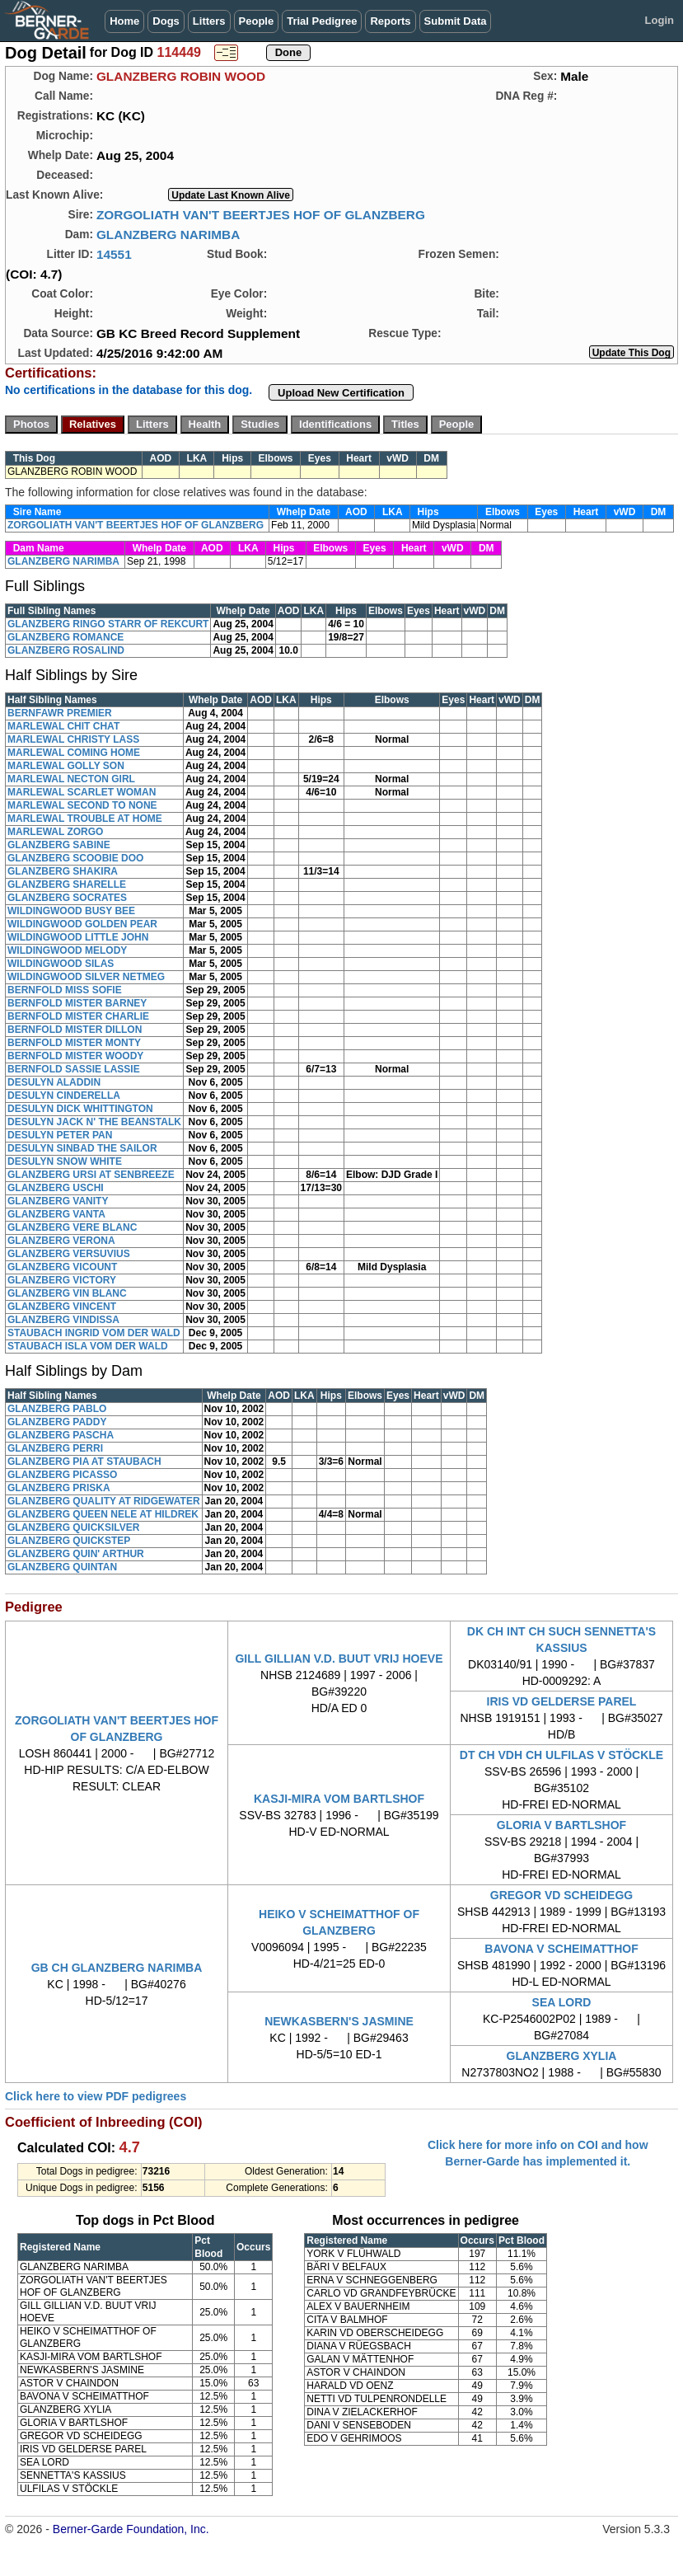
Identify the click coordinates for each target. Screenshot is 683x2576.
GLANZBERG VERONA (61, 1240)
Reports (390, 21)
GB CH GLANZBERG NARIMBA (117, 1967)
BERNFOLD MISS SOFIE (64, 990)
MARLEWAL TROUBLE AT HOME (84, 818)
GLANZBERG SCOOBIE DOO (75, 858)
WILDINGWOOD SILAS (60, 963)
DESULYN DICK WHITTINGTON (80, 1108)
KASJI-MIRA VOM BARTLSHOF (339, 1798)
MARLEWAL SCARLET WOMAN (81, 792)
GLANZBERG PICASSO (62, 1474)
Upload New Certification (341, 393)
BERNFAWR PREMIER (59, 713)
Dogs (166, 21)
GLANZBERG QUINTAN (62, 1567)
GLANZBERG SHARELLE (66, 884)
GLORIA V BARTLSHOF (561, 1825)
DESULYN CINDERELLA (63, 1095)
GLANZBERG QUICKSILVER (73, 1527)
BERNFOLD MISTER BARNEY (77, 1003)
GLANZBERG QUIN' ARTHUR (75, 1554)
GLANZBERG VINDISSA (63, 1320)
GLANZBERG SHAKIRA (62, 871)
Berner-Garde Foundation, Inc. (131, 2529)
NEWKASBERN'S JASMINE (339, 2021)
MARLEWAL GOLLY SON (65, 766)
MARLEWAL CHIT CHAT (63, 726)
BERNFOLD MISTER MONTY (74, 1043)
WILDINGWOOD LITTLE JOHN (77, 937)
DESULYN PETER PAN (59, 1135)
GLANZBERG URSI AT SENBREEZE (91, 1174)
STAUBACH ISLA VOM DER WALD (87, 1346)
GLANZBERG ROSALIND (65, 650)
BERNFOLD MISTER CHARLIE (78, 1016)
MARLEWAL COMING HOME (73, 752)
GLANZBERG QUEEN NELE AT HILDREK (103, 1514)
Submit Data (455, 21)
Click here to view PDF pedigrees (95, 2096)
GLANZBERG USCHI (55, 1188)
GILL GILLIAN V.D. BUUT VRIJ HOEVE (338, 1658)
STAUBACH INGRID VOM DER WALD (93, 1333)
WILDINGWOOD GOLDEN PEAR (82, 924)
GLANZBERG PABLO (56, 1409)
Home (124, 21)
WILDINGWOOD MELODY (67, 950)
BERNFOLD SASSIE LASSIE (73, 1069)
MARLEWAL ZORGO (55, 832)
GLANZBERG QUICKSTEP (68, 1540)
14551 (114, 254)
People (256, 21)
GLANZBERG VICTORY (61, 1280)
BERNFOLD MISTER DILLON (74, 1029)
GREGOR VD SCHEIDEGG (561, 1895)
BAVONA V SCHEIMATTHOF (561, 1948)
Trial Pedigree (322, 21)
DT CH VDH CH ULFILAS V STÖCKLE (561, 1755)
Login (659, 20)
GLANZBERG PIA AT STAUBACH (84, 1461)
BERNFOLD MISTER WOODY (75, 1056)
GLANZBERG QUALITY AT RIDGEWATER (103, 1501)
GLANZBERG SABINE (58, 845)
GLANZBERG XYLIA (562, 2055)
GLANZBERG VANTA (56, 1214)
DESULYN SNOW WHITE (64, 1161)
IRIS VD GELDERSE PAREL (562, 1701)
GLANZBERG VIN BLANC (67, 1293)
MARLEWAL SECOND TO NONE (82, 805)
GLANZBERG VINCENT (61, 1306)
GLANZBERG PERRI (55, 1448)
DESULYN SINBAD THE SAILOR (82, 1148)
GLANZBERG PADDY (56, 1422)
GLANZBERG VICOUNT (62, 1267)
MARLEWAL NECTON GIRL (71, 779)
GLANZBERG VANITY (57, 1201)
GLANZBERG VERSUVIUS (68, 1254)
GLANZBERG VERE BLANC (72, 1227)
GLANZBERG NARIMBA (168, 235)
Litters (209, 21)
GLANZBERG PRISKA (58, 1488)
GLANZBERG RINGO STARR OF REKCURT (107, 624)
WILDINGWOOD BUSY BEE (71, 911)
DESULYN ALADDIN (54, 1082)
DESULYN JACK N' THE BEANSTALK (94, 1122)
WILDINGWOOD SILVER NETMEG (86, 977)
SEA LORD (562, 2002)
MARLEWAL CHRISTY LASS (73, 739)
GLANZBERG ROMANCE (65, 637)
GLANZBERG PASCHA (60, 1435)
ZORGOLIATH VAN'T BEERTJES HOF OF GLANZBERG (260, 215)
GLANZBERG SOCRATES (67, 897)
